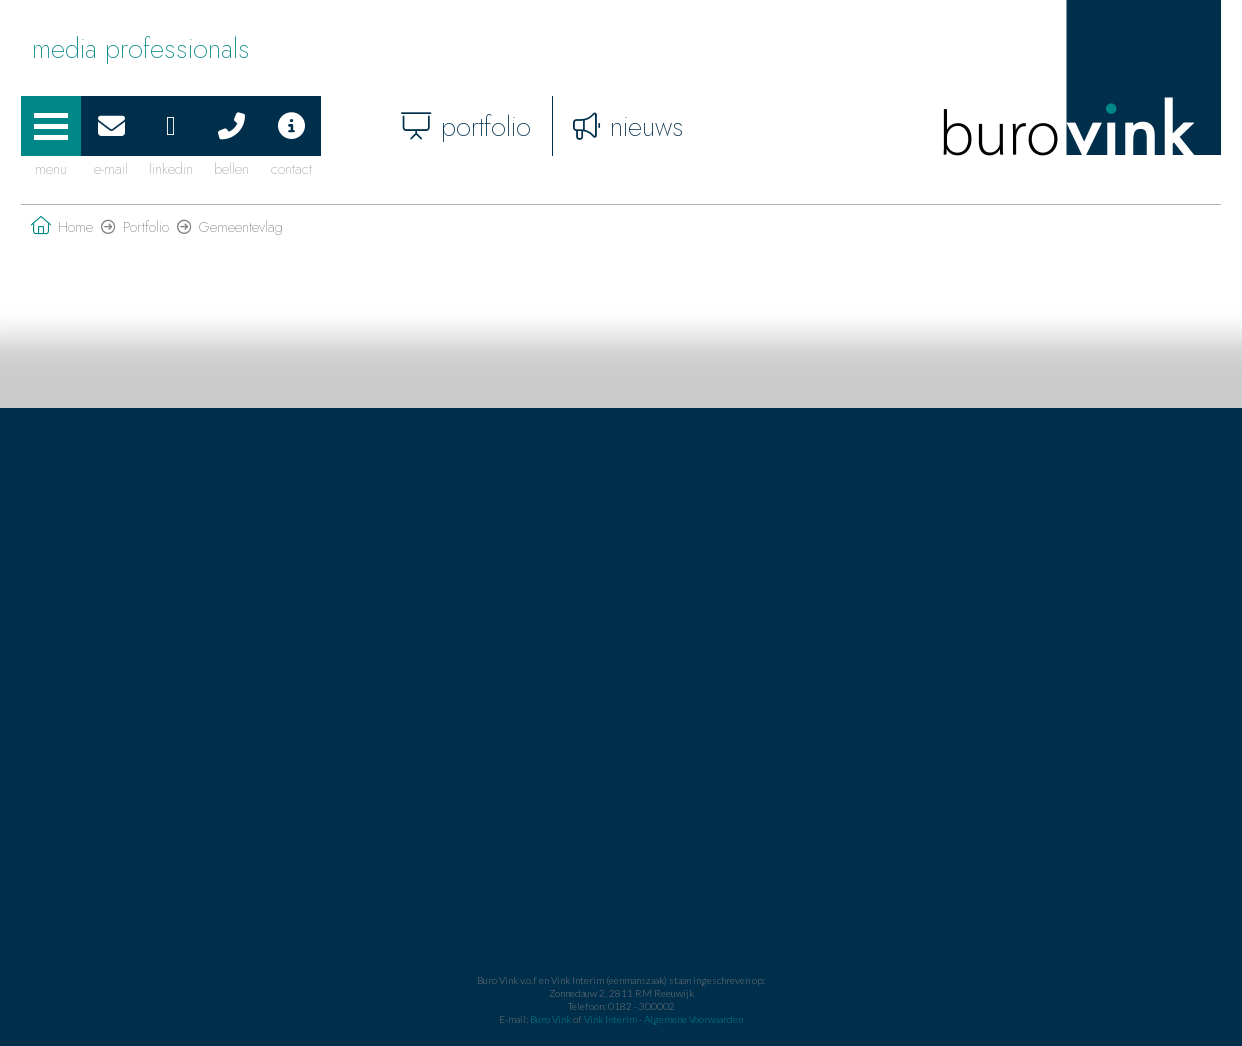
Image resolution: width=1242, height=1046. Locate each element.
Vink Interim (611, 1019)
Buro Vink (550, 1019)
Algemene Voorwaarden (693, 1019)
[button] (51, 126)
